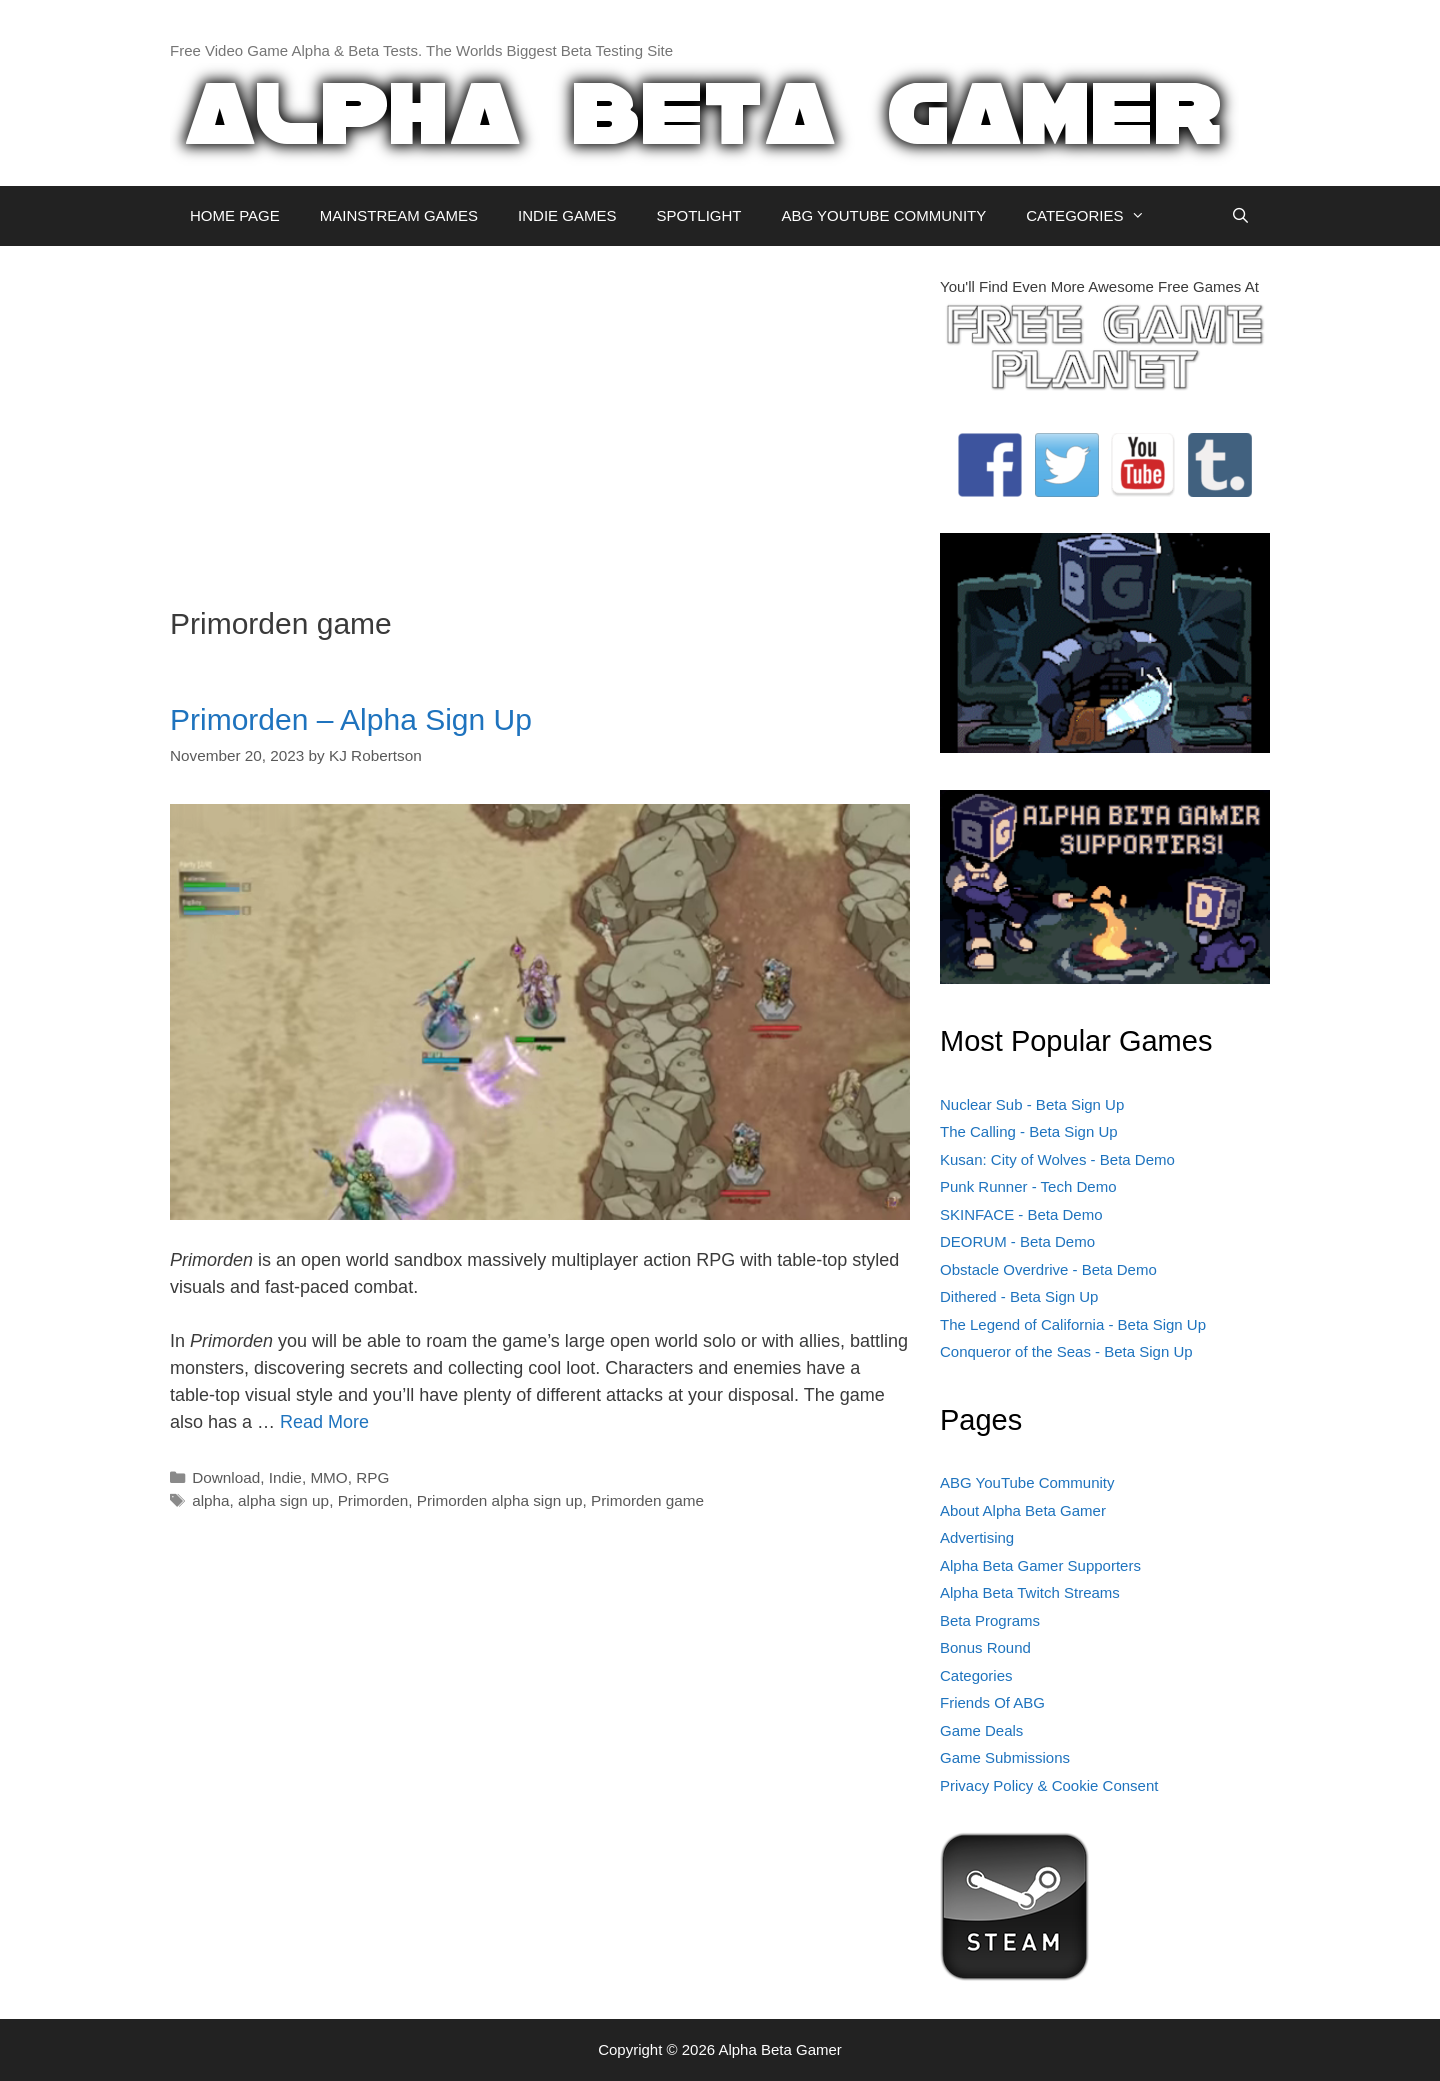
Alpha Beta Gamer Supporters (1040, 1565)
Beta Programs (990, 1620)
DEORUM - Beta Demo (1017, 1241)
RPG (372, 1477)
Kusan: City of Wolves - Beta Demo (1057, 1159)
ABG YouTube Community (1027, 1482)
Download (226, 1477)
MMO (328, 1477)
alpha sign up (283, 1500)
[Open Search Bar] (1240, 216)
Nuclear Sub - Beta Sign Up (1032, 1104)
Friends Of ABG (992, 1702)
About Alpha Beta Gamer (1023, 1510)
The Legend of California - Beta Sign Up (1073, 1324)
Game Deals (981, 1730)
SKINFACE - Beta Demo (1021, 1214)
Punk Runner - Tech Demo (1028, 1186)
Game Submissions (1005, 1757)
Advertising (977, 1537)
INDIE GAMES (567, 215)
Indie (285, 1477)
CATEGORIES (1095, 216)
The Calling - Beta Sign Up (1029, 1131)
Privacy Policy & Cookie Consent (1049, 1785)
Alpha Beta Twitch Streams (1030, 1592)
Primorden (373, 1500)
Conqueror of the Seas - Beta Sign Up (1066, 1351)
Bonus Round (985, 1647)
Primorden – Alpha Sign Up (351, 719)
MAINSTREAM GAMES (399, 215)
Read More (324, 1422)
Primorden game (647, 1500)
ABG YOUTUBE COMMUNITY (883, 215)
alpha (210, 1500)
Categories (976, 1675)
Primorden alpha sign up (500, 1500)
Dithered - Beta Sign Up (1019, 1296)
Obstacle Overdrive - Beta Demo (1048, 1269)
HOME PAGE (235, 215)
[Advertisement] (540, 416)
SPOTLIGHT (698, 215)
